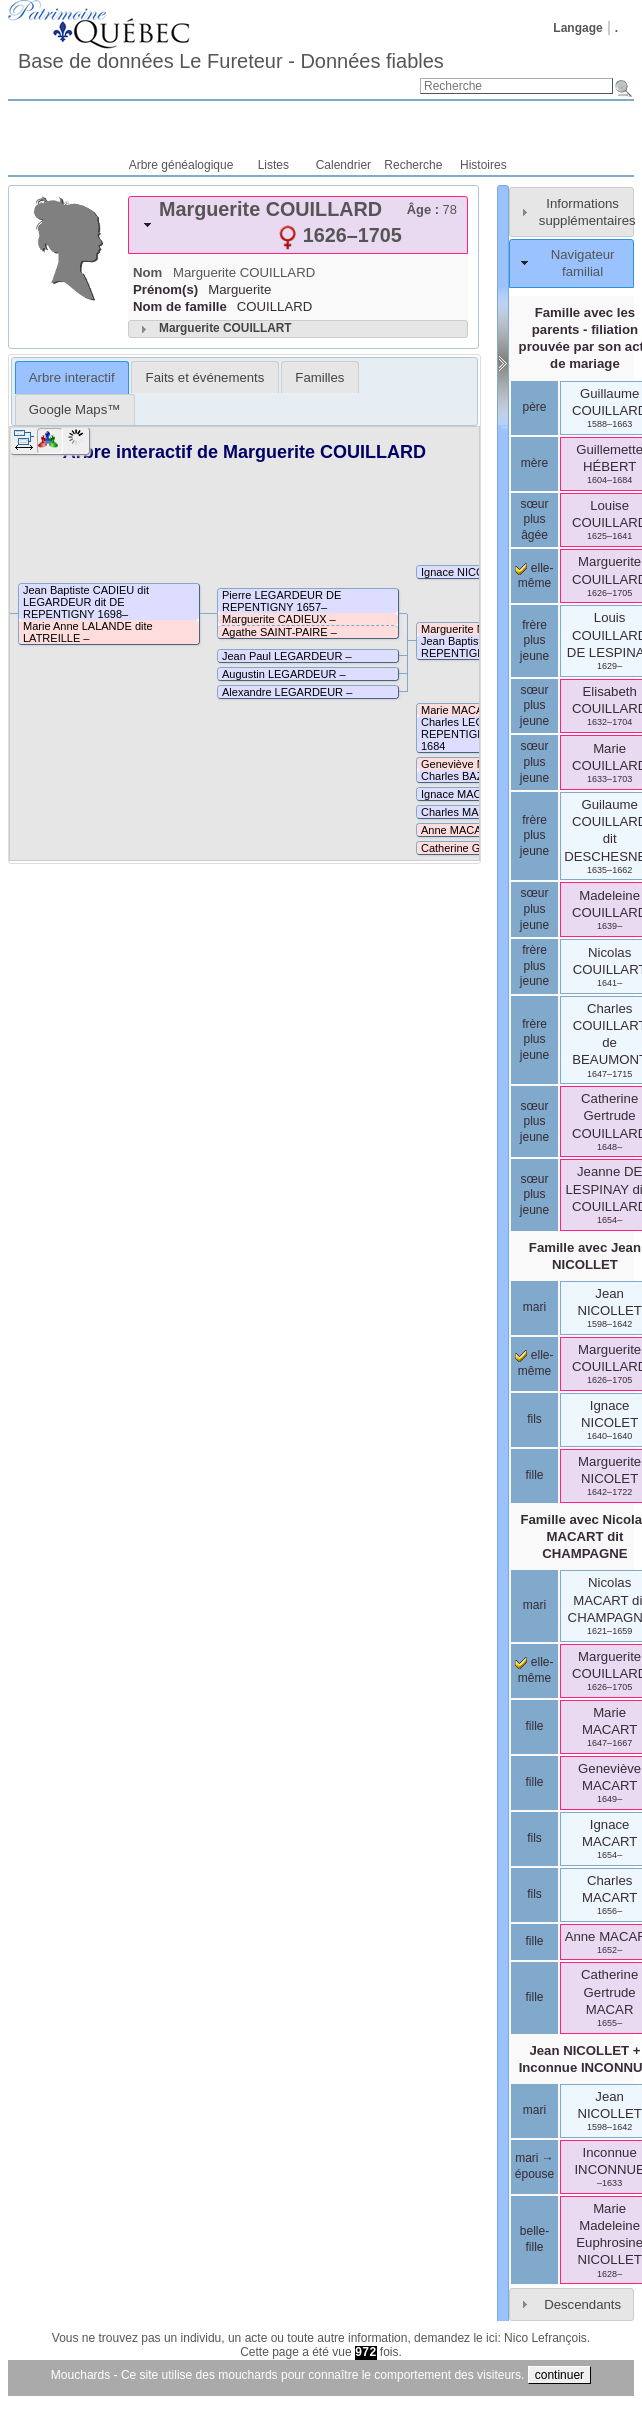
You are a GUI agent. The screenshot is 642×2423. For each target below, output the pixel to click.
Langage (577, 28)
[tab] (298, 225)
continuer (559, 2375)
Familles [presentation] (319, 377)
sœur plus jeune (534, 705)
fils (534, 1419)
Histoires (483, 165)
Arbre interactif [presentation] (72, 377)
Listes (273, 165)
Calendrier (343, 165)
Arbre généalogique (181, 165)
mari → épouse (534, 2166)
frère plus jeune (534, 640)
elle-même (534, 576)
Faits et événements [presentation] (205, 377)
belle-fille (534, 2239)
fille (534, 1475)
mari (534, 1307)
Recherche (413, 165)
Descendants (582, 2304)
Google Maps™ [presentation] (75, 409)
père (534, 407)
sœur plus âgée (535, 519)
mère (534, 463)
